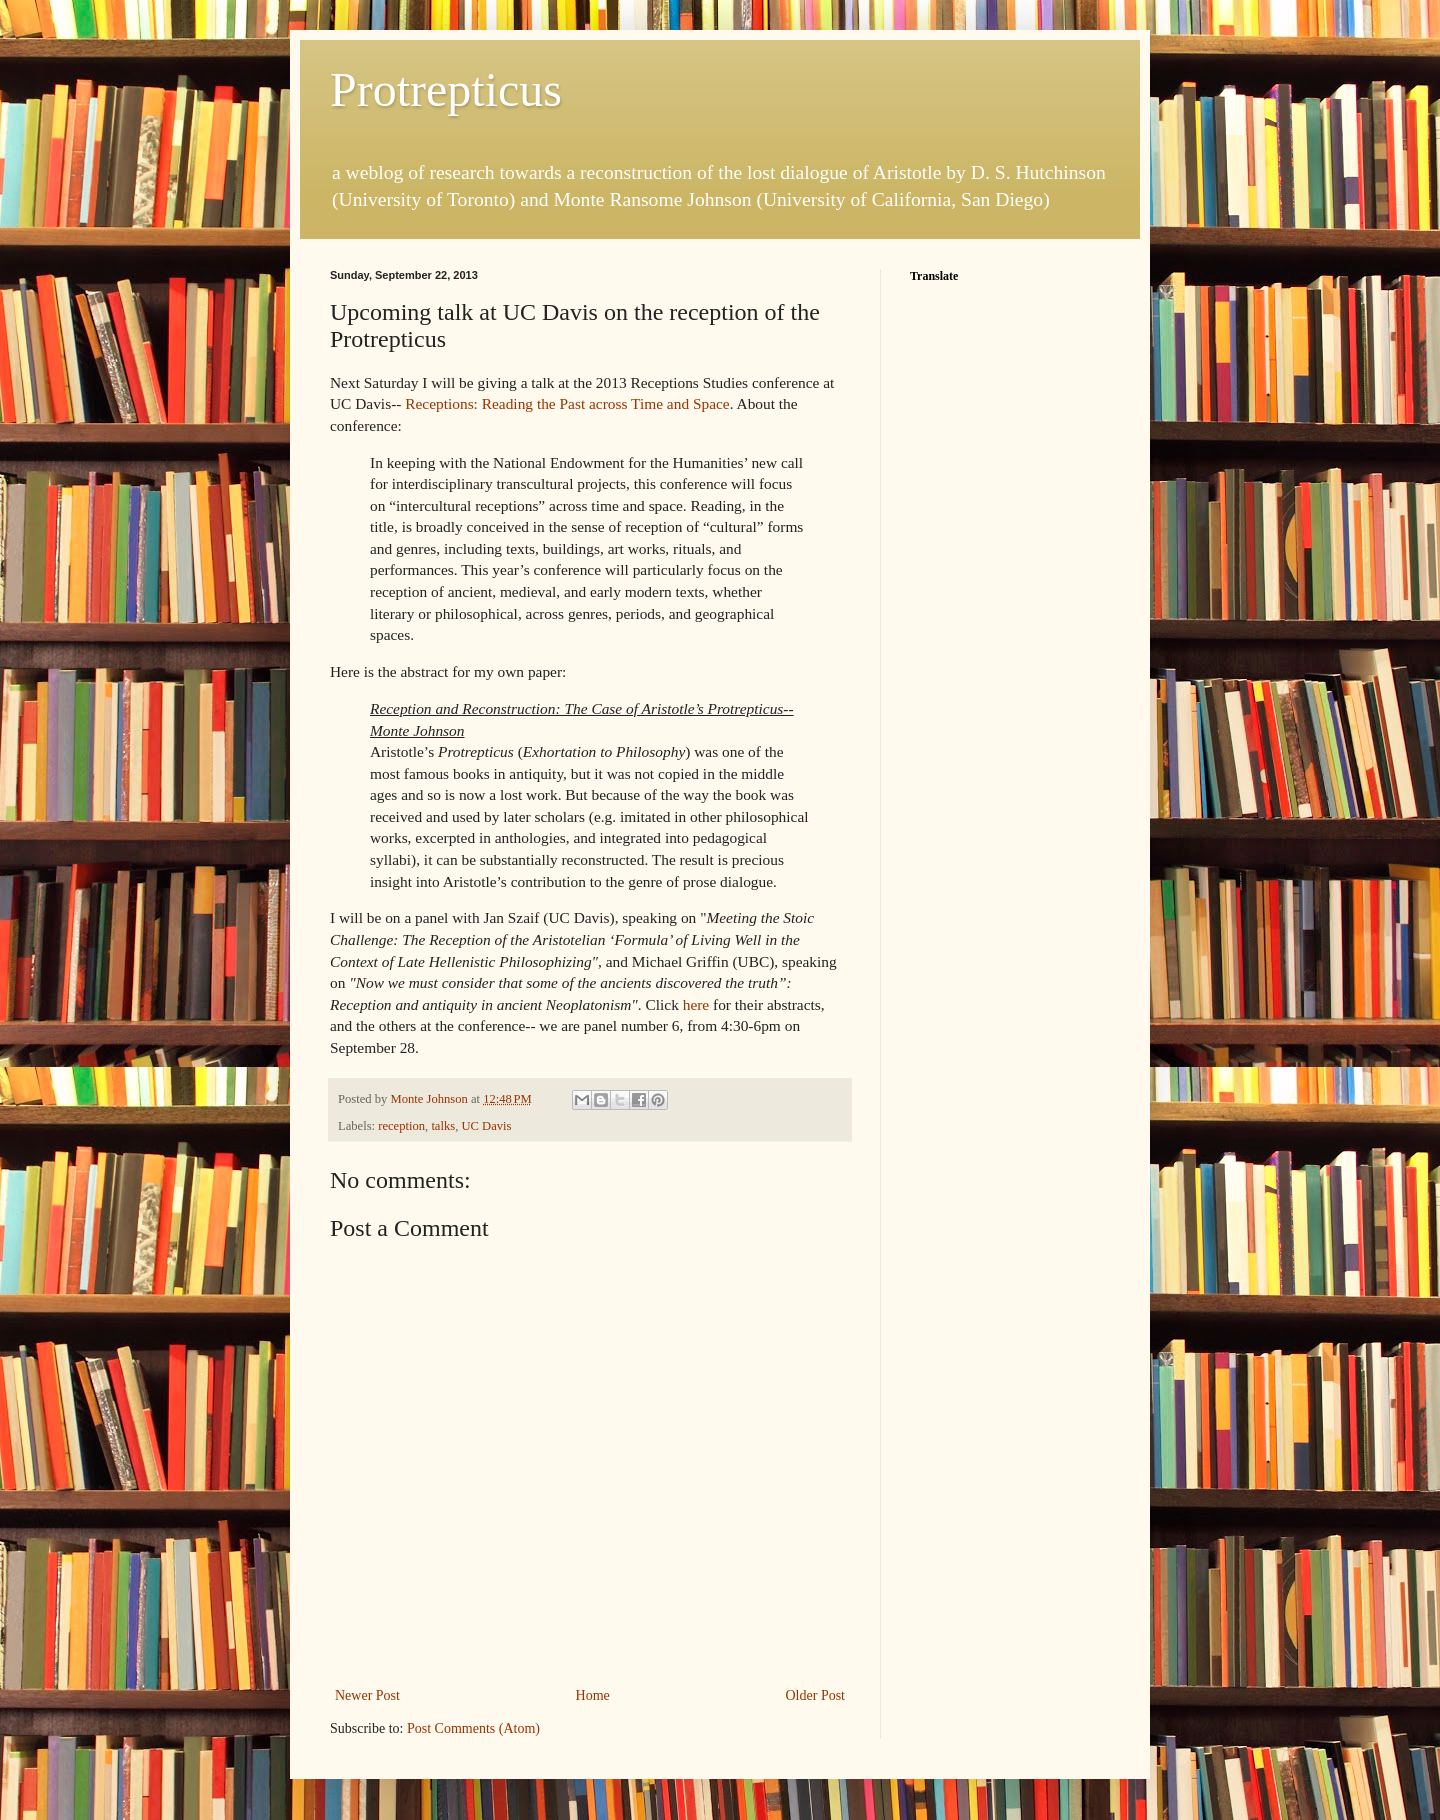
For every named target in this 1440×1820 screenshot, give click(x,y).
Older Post (816, 1695)
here (696, 1004)
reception (401, 1126)
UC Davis (486, 1126)
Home (593, 1695)
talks (443, 1126)
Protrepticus (446, 89)
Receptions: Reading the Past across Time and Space (567, 403)
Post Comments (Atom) (473, 1728)
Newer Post (367, 1695)
